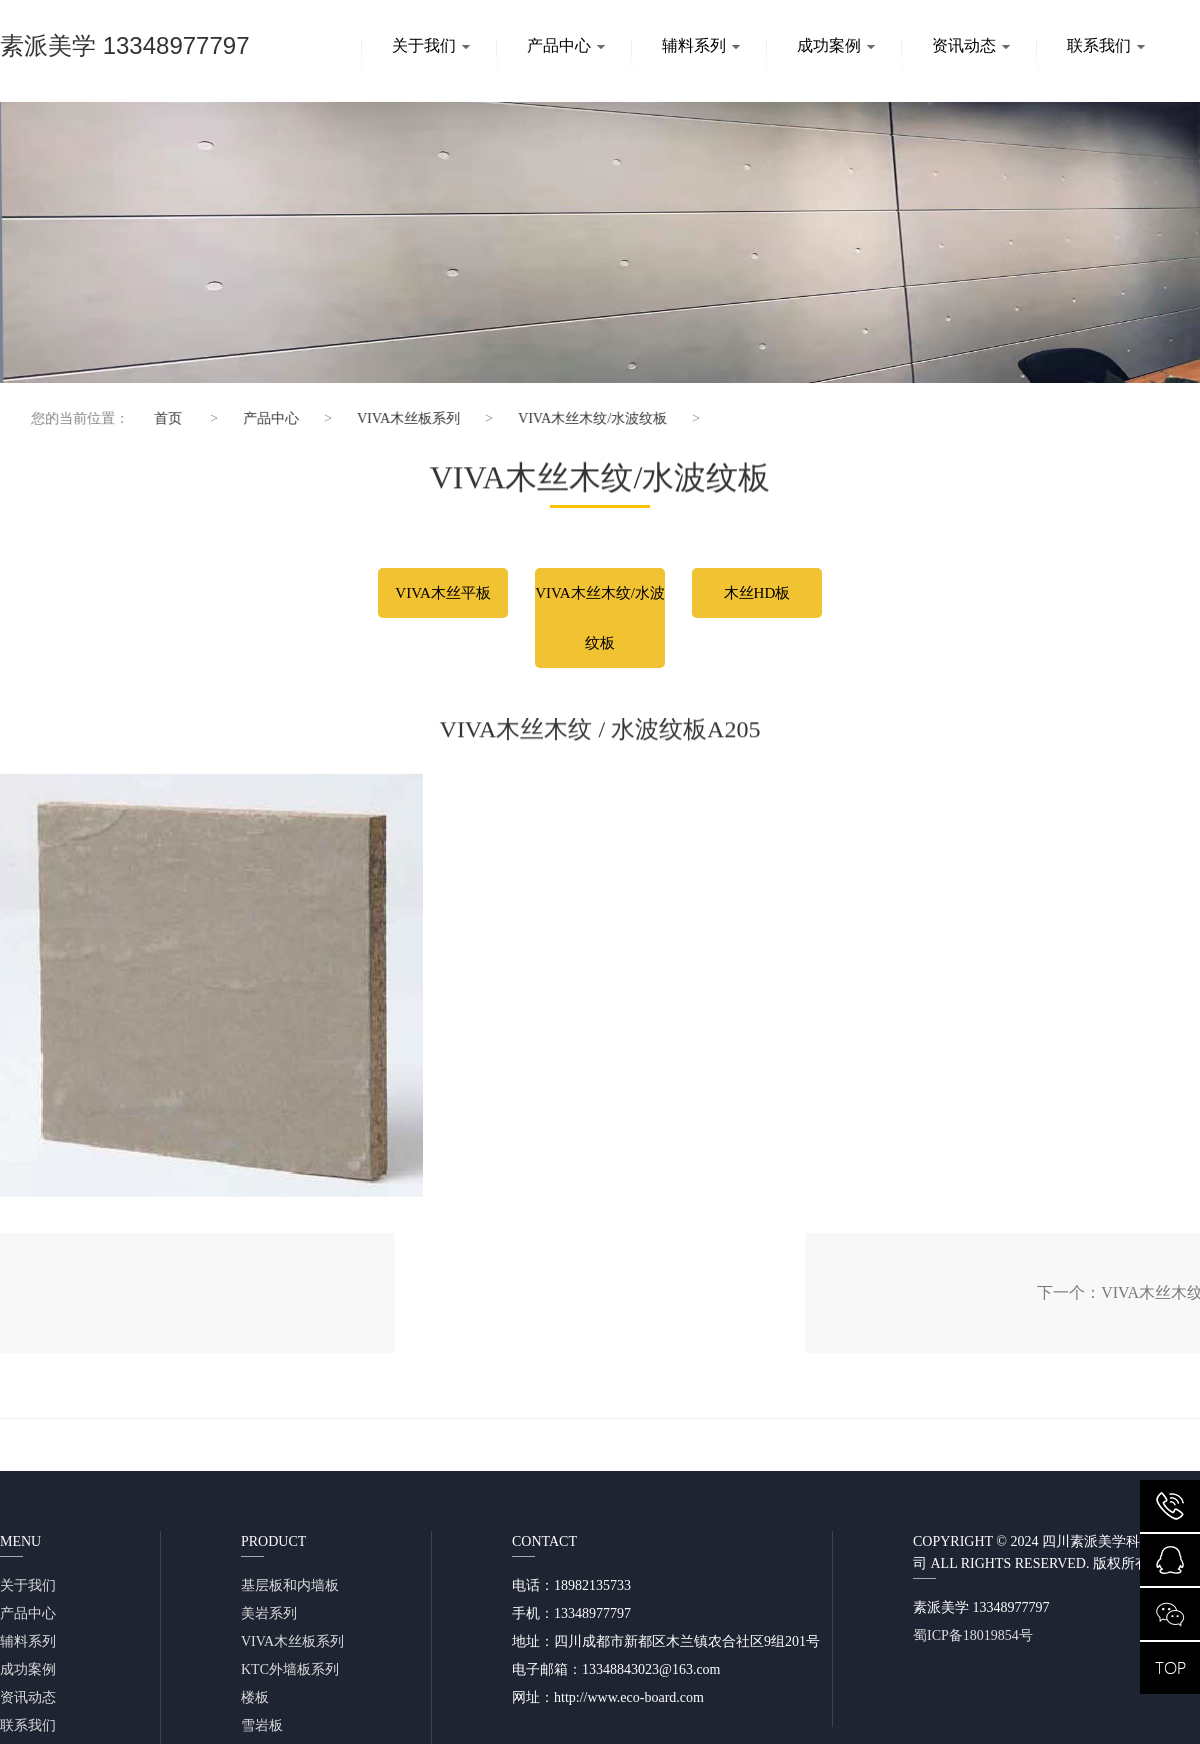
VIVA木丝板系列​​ (394, 418)
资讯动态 (971, 45)
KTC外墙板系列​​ (290, 1669)
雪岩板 (262, 1725)
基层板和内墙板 (290, 1585)
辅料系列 (701, 45)
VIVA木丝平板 (443, 593)
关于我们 (431, 45)
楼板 (255, 1697)
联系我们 (1106, 45)
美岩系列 (269, 1613)
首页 (154, 418)
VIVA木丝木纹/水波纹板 (578, 418)
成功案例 (836, 45)
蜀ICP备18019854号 (973, 1635)
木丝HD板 (757, 593)
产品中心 (566, 45)
